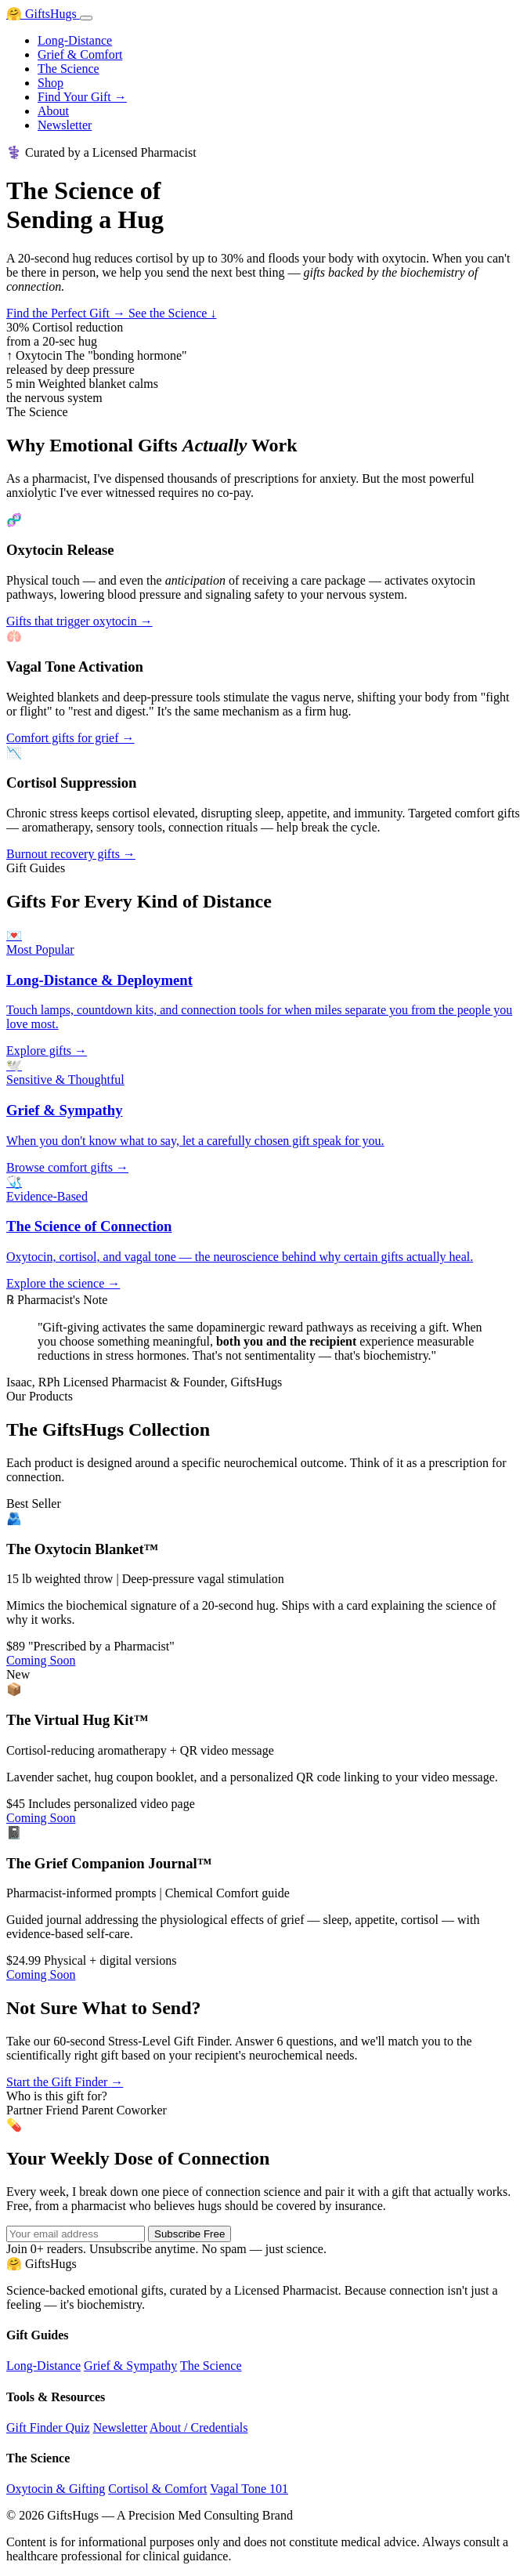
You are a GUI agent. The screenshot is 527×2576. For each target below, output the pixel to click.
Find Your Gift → (82, 96)
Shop (50, 82)
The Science (68, 68)
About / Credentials (198, 2427)
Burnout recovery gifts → (70, 853)
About (53, 111)
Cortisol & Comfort (157, 2488)
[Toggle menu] (86, 18)
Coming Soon (40, 1660)
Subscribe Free (189, 2234)
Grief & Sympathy (130, 2365)
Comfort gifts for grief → (70, 738)
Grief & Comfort (80, 54)
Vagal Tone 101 (249, 2488)
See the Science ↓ (172, 313)
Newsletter (65, 125)
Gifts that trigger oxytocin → (79, 621)
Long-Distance (75, 40)
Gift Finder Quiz (48, 2427)
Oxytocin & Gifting (55, 2488)
